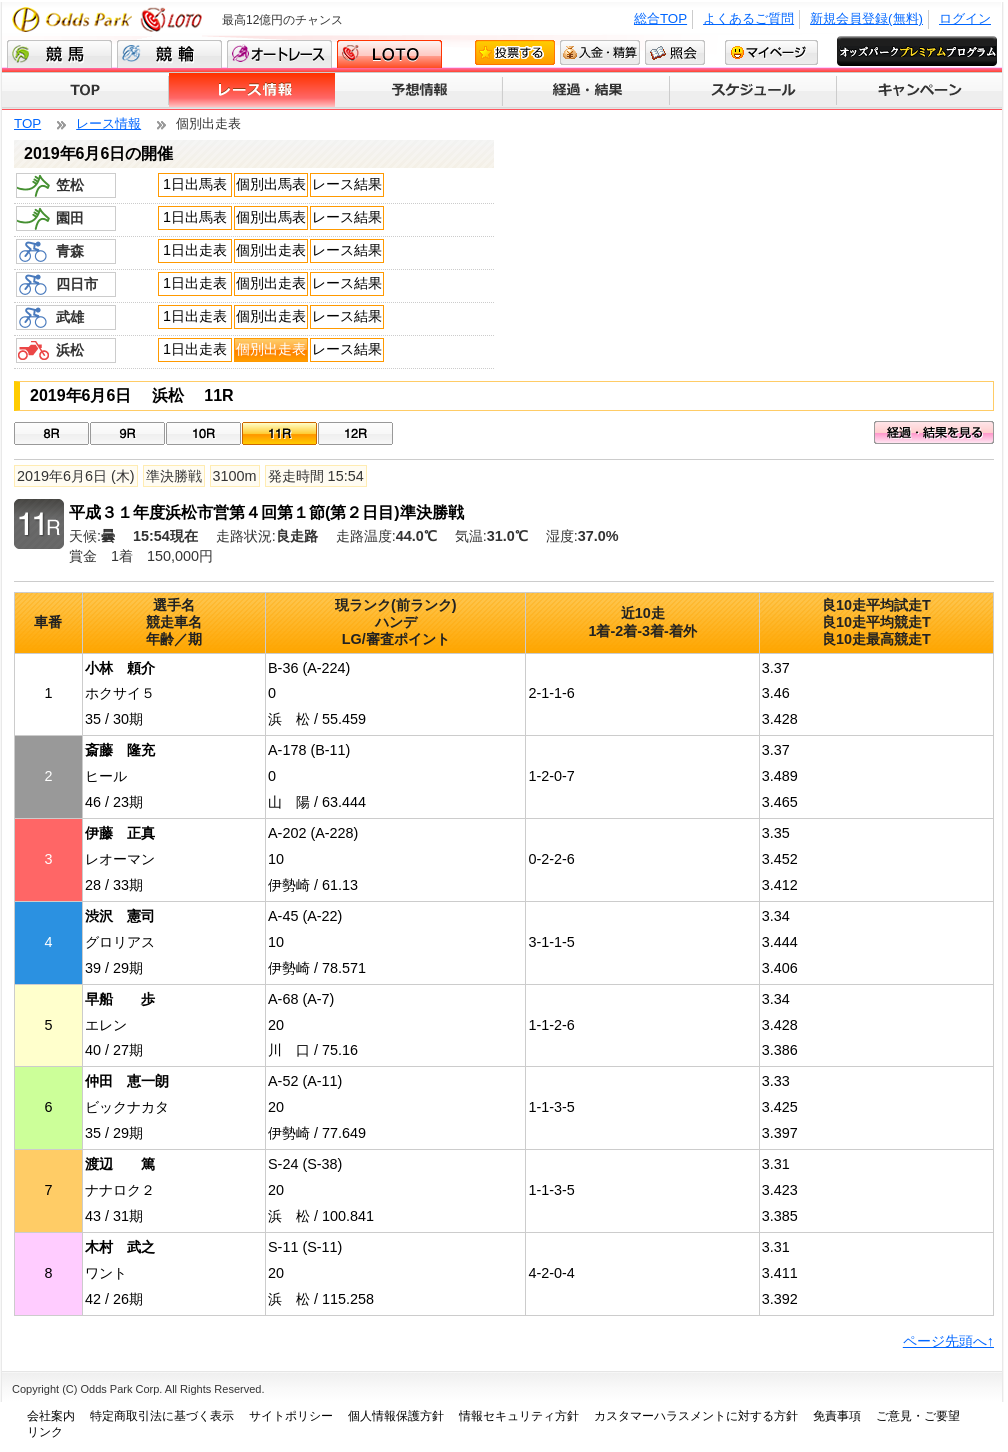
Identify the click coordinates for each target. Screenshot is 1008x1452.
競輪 (169, 54)
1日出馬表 (195, 184)
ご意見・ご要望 (918, 1416)
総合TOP (660, 18)
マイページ (771, 52)
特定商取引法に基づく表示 (162, 1416)
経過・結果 (586, 91)
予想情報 (419, 91)
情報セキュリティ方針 (519, 1416)
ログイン (965, 18)
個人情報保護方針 (396, 1416)
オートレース (279, 54)
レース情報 (252, 91)
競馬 (59, 54)
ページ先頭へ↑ (948, 1341)
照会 (675, 52)
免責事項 (837, 1416)
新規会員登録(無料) (866, 18)
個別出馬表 (271, 184)
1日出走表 (195, 250)
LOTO (389, 54)
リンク (45, 1432)
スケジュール (753, 91)
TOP (85, 91)
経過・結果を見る (934, 432)
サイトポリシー (291, 1416)
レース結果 (347, 184)
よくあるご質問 (748, 18)
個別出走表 (271, 250)
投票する (515, 52)
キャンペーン (919, 91)
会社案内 (51, 1416)
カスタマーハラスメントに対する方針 (696, 1416)
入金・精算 (600, 52)
